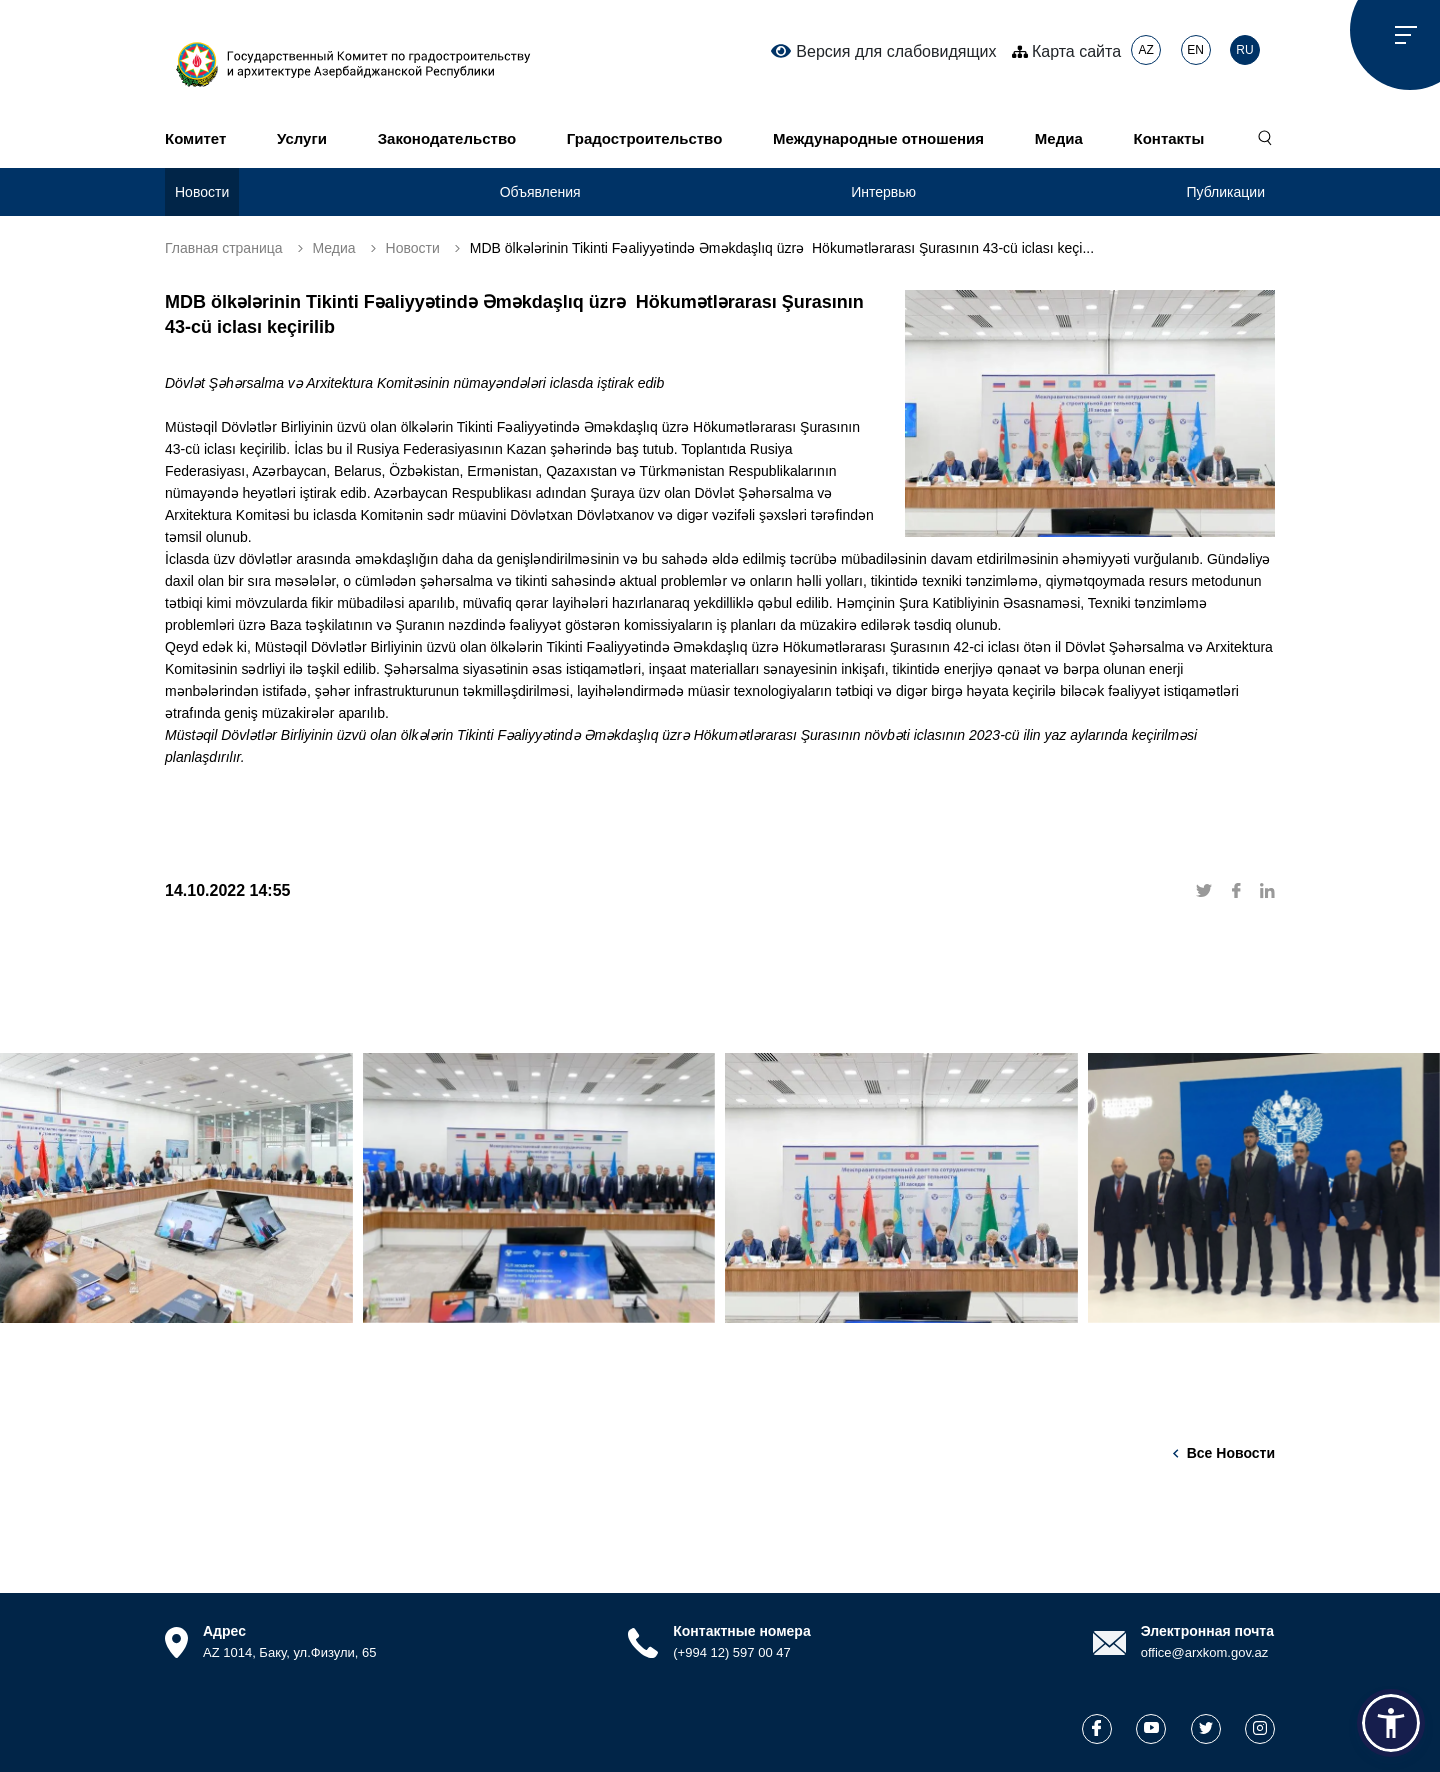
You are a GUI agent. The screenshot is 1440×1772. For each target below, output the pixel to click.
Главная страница (224, 248)
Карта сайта (1067, 51)
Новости (202, 192)
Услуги (302, 138)
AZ (1145, 50)
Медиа (1059, 138)
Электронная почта (1207, 1631)
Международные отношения (878, 138)
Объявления (540, 192)
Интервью (883, 192)
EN (1195, 50)
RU (1244, 50)
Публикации (1226, 192)
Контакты (1169, 138)
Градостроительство (644, 138)
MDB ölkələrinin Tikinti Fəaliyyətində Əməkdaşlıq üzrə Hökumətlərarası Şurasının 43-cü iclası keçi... (782, 248)
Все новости (1231, 1453)
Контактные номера (741, 1631)
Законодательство (447, 138)
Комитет (195, 138)
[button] (1391, 1723)
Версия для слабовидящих (883, 51)
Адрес (224, 1631)
